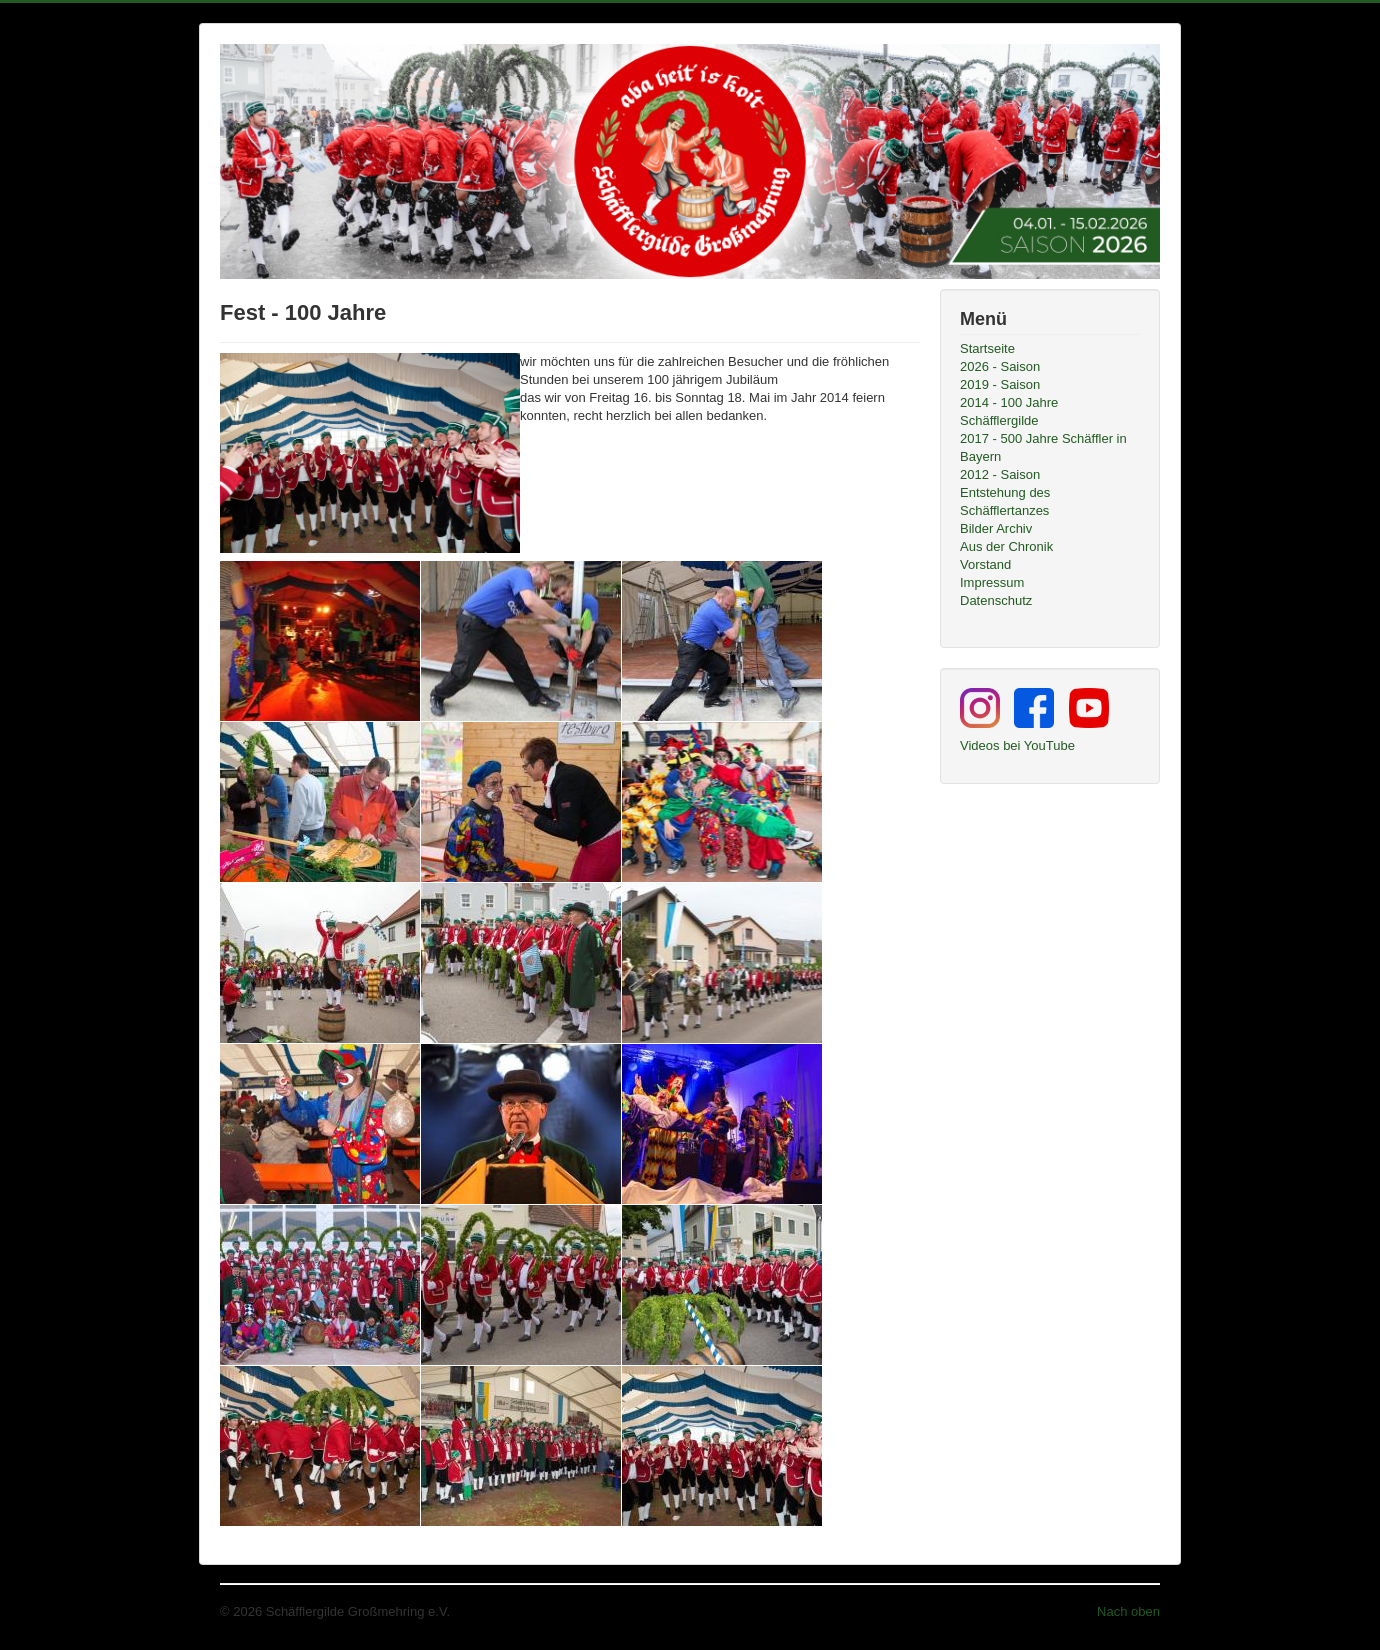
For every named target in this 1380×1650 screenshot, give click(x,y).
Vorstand (985, 564)
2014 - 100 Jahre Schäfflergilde (1009, 411)
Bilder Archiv (996, 528)
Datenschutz (996, 600)
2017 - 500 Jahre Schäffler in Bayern (1043, 447)
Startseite (987, 348)
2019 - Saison (1000, 384)
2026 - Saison (1000, 366)
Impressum (992, 582)
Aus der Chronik (1006, 546)
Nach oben (1128, 1611)
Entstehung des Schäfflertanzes (1005, 501)
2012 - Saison (1000, 474)
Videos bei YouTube (1017, 745)
